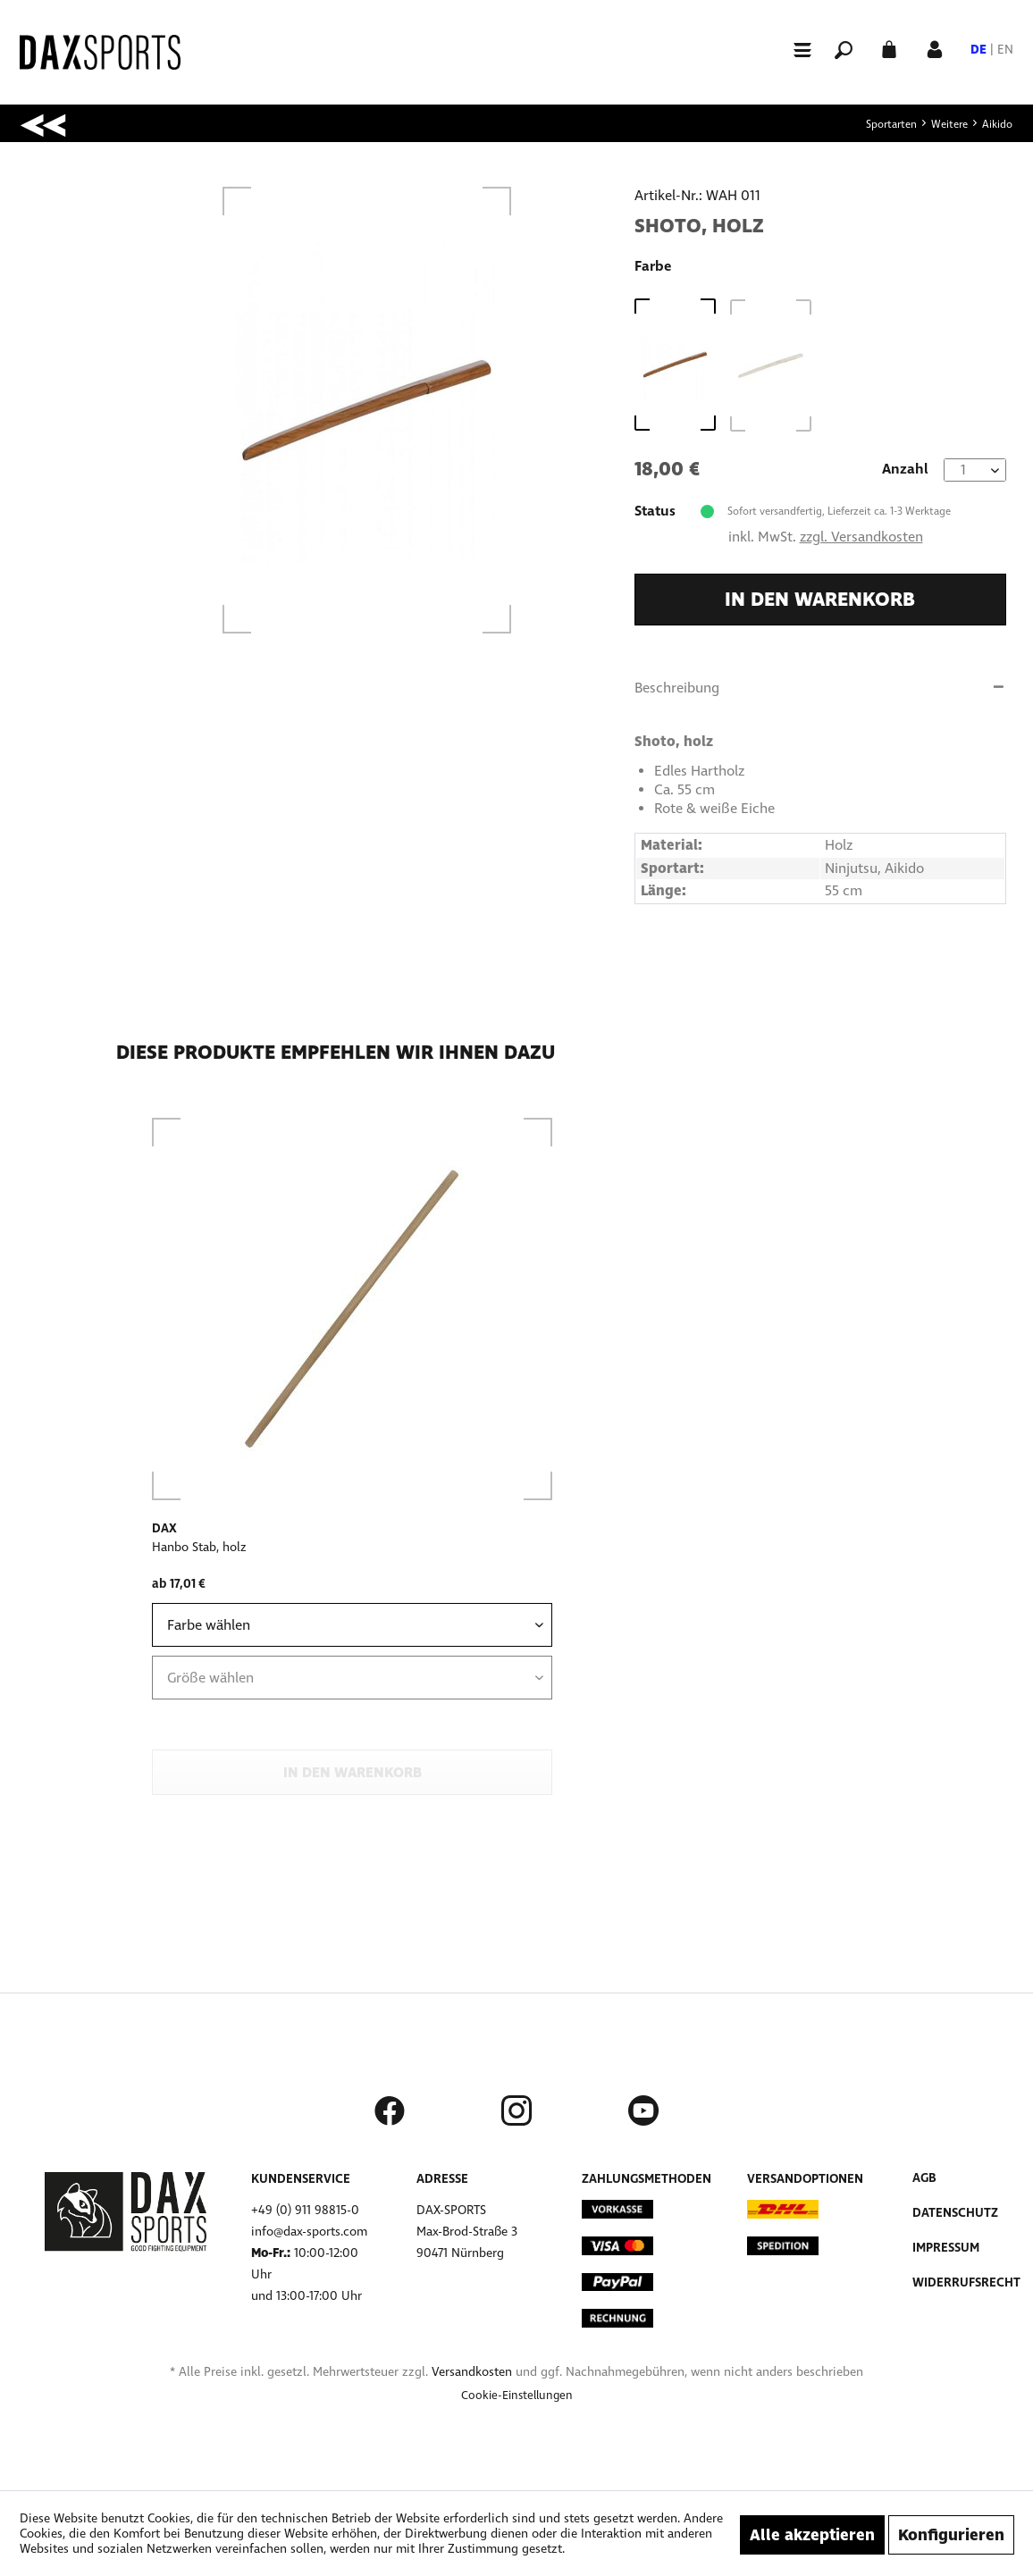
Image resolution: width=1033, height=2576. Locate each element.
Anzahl (905, 468)
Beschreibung (676, 687)
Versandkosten (472, 2371)
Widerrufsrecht (966, 2282)
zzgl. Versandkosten (861, 536)
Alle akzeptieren (812, 2535)
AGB (924, 2178)
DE (978, 49)
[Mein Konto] (935, 47)
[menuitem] (794, 48)
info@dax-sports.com (309, 2231)
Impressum (945, 2247)
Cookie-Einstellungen (517, 2395)
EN (1005, 49)
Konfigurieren (951, 2535)
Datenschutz (955, 2212)
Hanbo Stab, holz (199, 1547)
